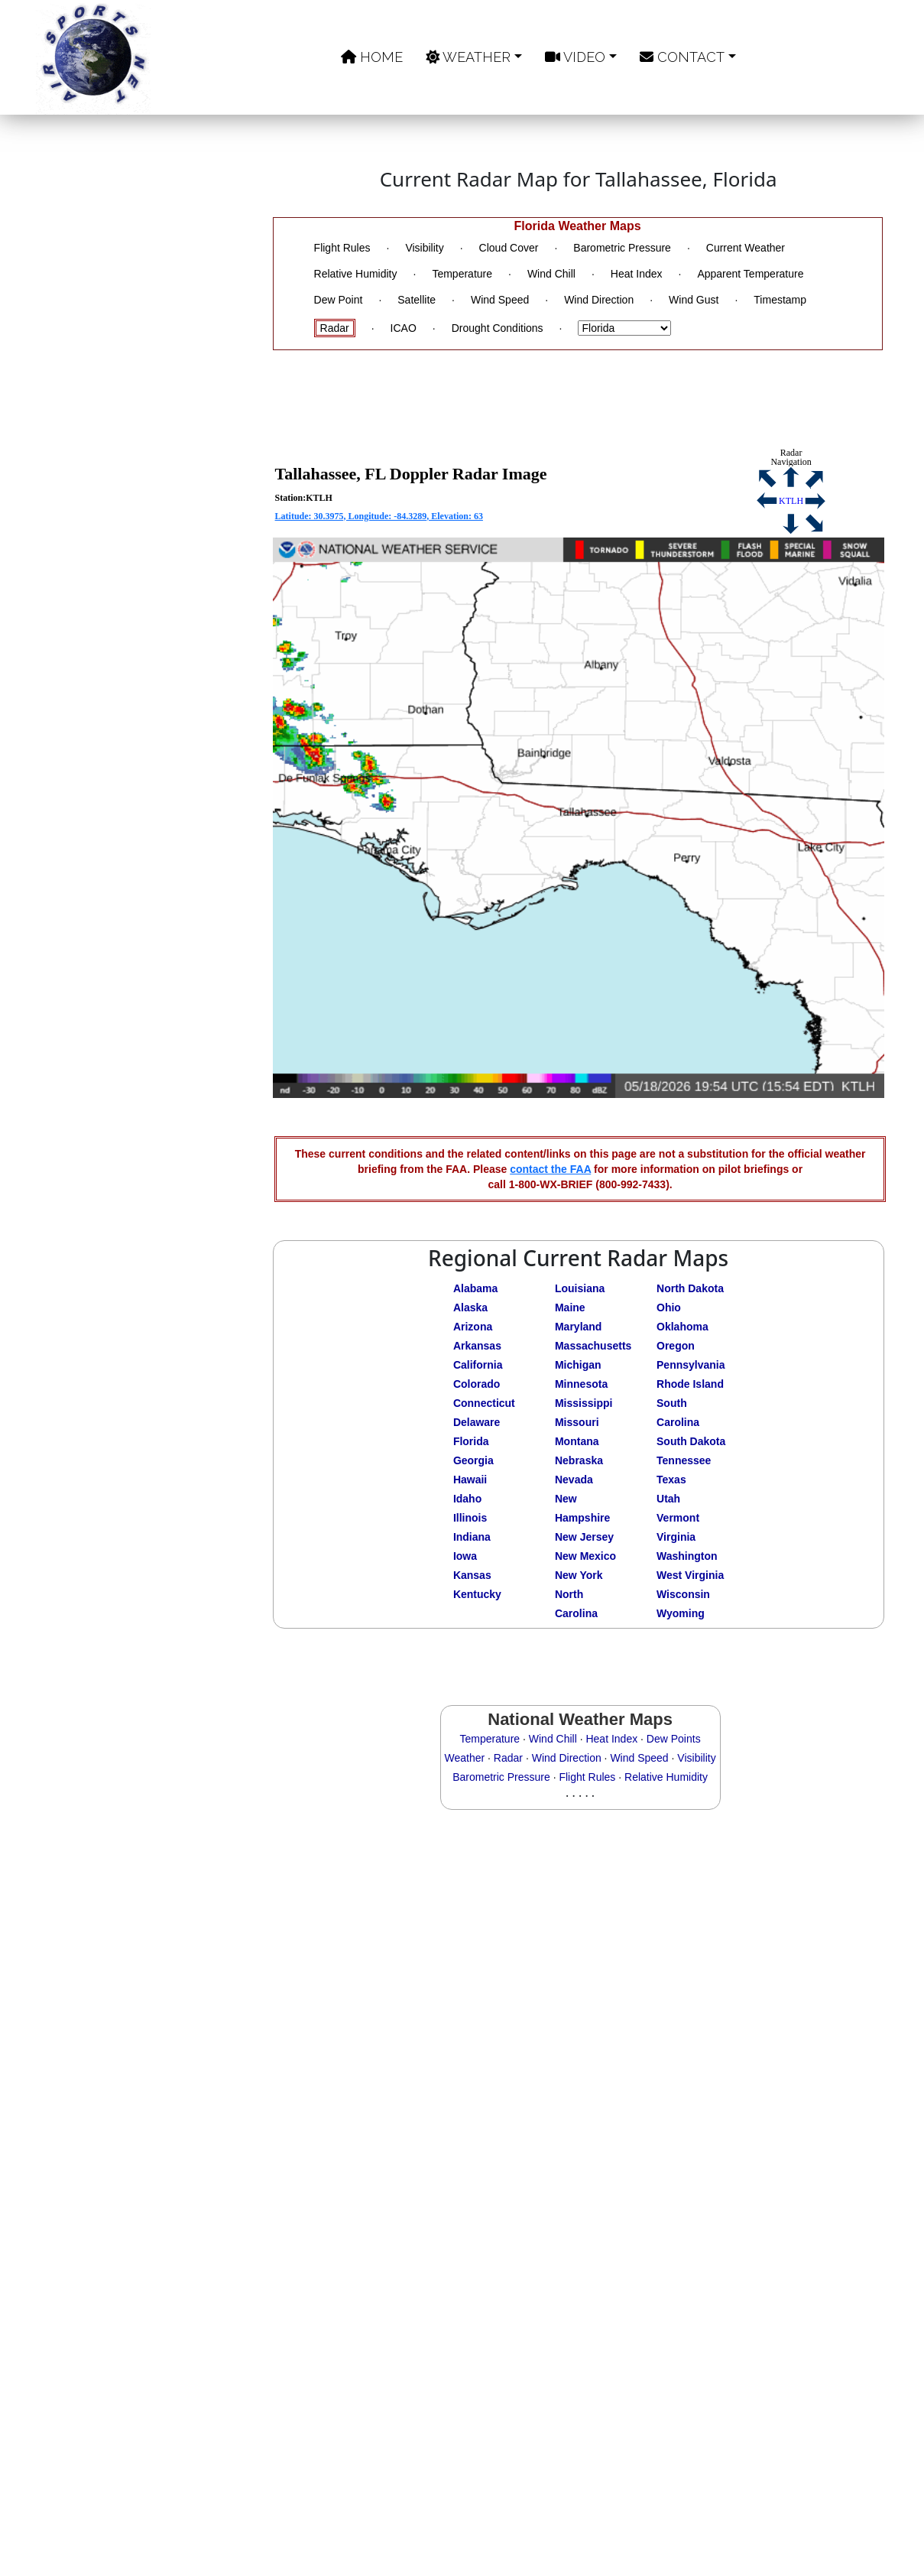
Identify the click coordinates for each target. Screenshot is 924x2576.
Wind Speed (500, 300)
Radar (334, 328)
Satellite (416, 300)
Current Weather (745, 248)
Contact (682, 57)
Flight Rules (342, 248)
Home (372, 57)
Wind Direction (599, 300)
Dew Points (674, 1739)
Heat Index (637, 274)
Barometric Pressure (622, 248)
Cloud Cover (509, 248)
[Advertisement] (152, 659)
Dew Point (338, 300)
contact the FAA (550, 1169)
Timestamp (780, 300)
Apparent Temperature (750, 274)
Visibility (424, 248)
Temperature (462, 274)
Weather (468, 57)
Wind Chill (551, 274)
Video (575, 57)
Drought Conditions (497, 328)
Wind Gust (693, 300)
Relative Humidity (355, 274)
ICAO (404, 328)
